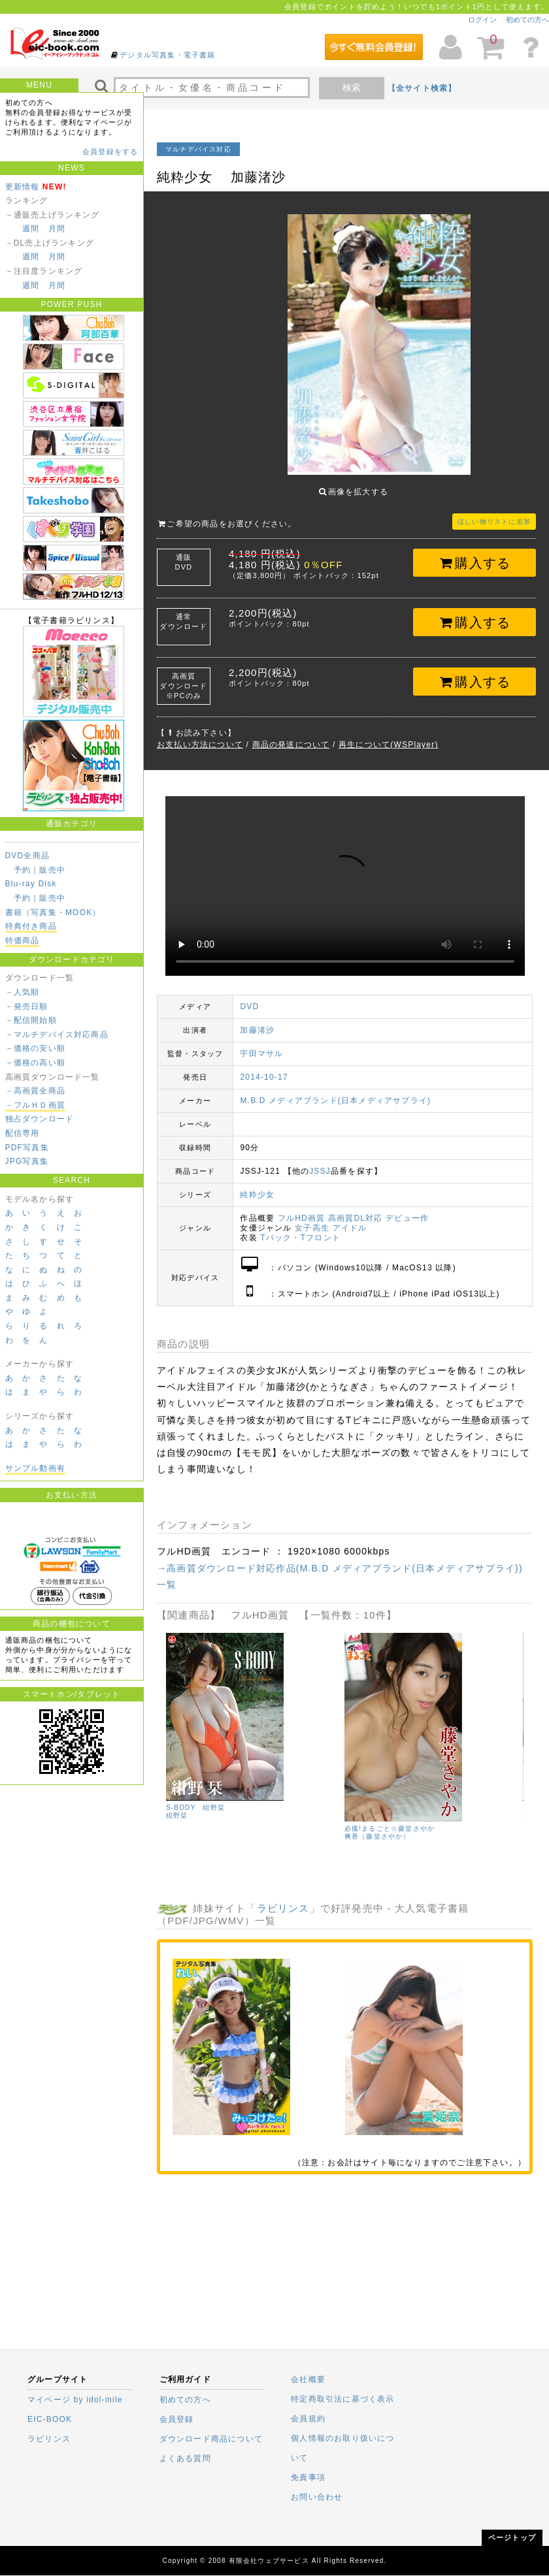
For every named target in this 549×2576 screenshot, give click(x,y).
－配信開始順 (31, 1020)
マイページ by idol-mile (75, 2399)
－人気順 (22, 992)
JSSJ (320, 1161)
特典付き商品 (31, 926)
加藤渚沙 (257, 1020)
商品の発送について (291, 734)
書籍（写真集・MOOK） (53, 912)
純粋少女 (257, 1184)
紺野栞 (480, 1805)
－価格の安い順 (35, 1048)
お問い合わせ (316, 2497)
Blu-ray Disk (31, 883)
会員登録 (176, 2419)
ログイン (482, 20)
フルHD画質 (301, 1208)
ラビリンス (283, 1898)
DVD (249, 996)
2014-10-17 (264, 1067)
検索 (351, 87)
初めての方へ (527, 20)
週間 (30, 228)
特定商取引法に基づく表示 (342, 2399)
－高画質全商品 (35, 1090)
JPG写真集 (27, 1161)
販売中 (52, 870)
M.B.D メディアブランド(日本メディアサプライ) (335, 1090)
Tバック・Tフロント (300, 1227)
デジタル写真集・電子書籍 (167, 55)
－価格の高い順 (35, 1062)
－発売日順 (26, 1006)
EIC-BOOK (49, 2419)
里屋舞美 (305, 1813)
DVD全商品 (27, 855)
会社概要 (308, 2379)
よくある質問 (185, 2458)
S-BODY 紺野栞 (498, 1797)
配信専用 (22, 1133)
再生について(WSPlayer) (389, 734)
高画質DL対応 (355, 1208)
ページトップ (512, 2537)
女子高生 (312, 1218)
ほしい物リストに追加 (494, 511)
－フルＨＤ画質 (35, 1105)
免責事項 (308, 2477)
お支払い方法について (200, 734)
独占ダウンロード (40, 1118)
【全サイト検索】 (422, 88)
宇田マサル (261, 1043)
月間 (56, 228)
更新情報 (22, 186)
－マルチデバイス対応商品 (56, 1034)
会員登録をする (110, 151)
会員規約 (308, 2418)
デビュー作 (407, 1208)
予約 (22, 870)
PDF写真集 (27, 1147)
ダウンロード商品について (211, 2438)
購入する (475, 553)
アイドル (350, 1218)
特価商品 (22, 940)
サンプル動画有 (35, 1468)
